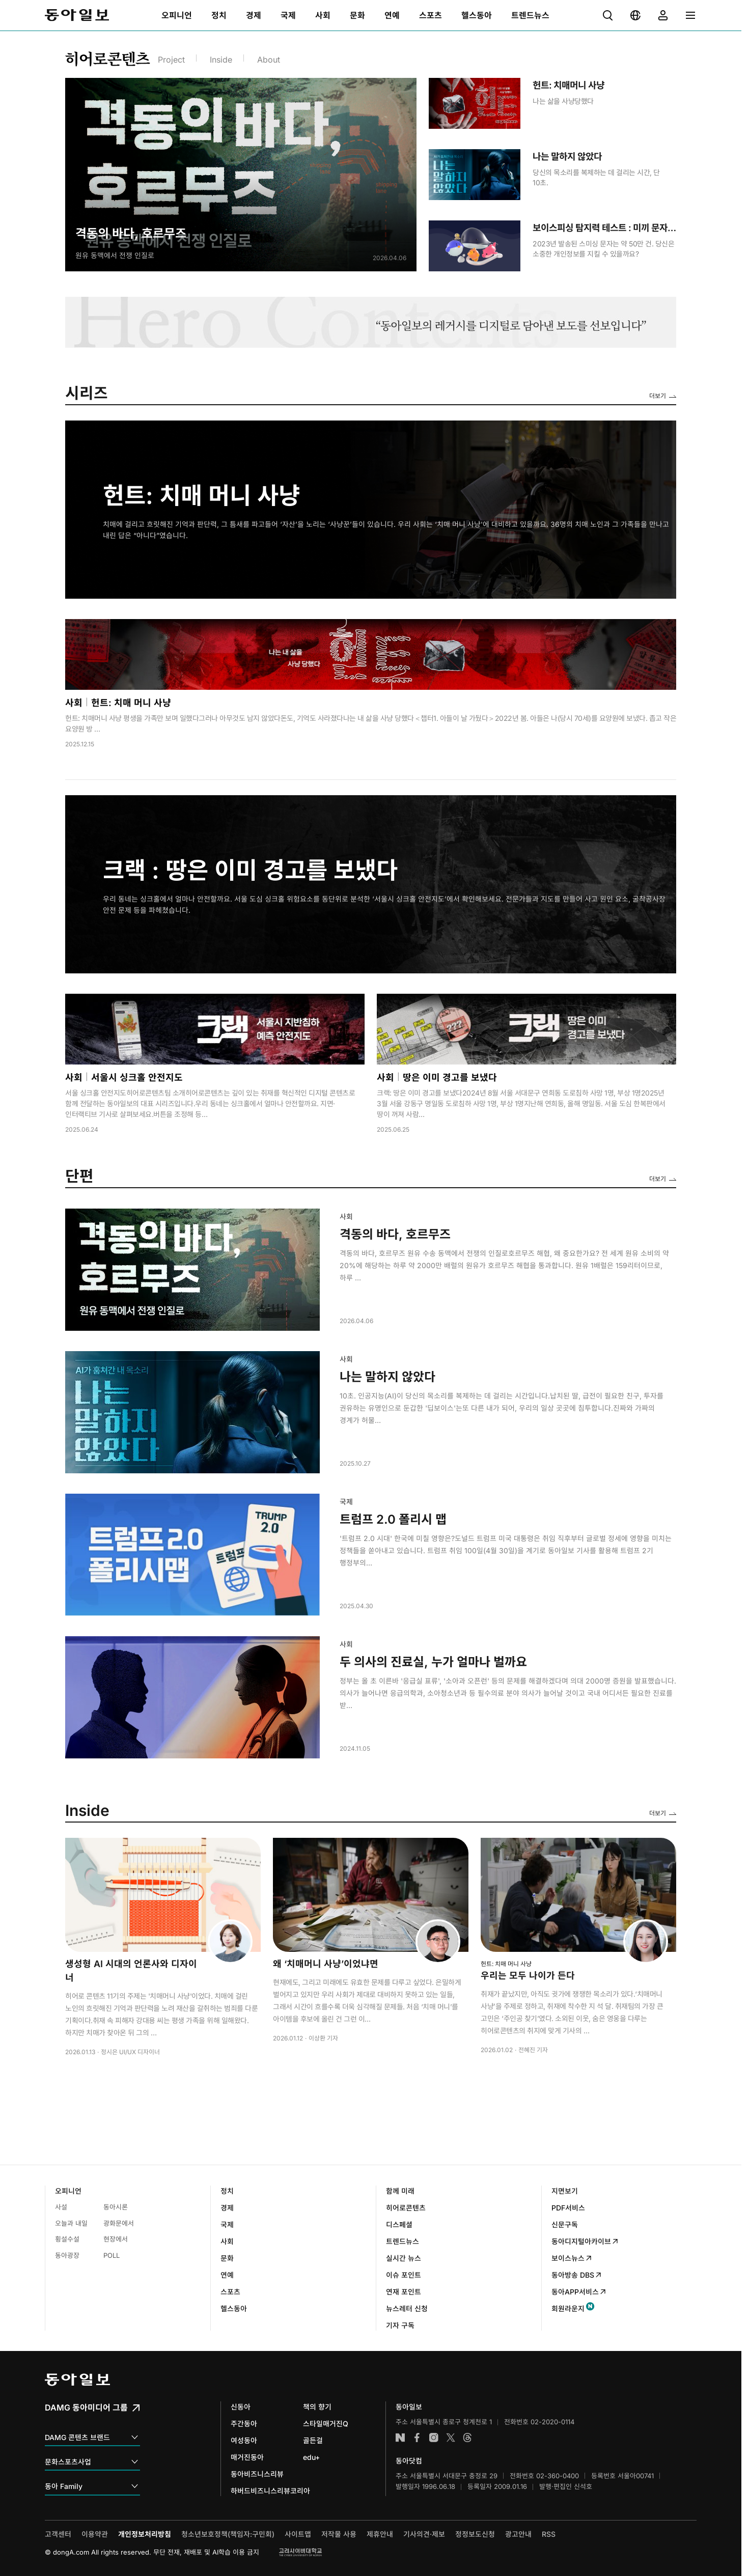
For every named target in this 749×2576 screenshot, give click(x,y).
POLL (111, 2255)
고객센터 (58, 2534)
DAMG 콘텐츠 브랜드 (92, 2438)
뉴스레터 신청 (407, 2308)
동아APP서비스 (579, 2291)
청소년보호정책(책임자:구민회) (227, 2534)
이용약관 (94, 2534)
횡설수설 (67, 2239)
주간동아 (244, 2423)
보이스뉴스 (572, 2258)
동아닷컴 (409, 2460)
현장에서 (115, 2239)
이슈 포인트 (403, 2275)
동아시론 (115, 2207)
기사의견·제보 (424, 2534)
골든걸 (313, 2440)
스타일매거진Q (325, 2423)
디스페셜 (399, 2224)
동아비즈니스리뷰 (257, 2474)
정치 (227, 2191)
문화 (227, 2258)
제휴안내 (380, 2534)
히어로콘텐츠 (406, 2207)
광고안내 (518, 2534)
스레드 (467, 2437)
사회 (227, 2241)
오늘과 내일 (71, 2223)
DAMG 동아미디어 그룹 (93, 2407)
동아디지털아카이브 (585, 2241)
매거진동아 (247, 2457)
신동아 (241, 2406)
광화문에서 (118, 2223)
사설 (61, 2207)
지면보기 (564, 2191)
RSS (549, 2534)
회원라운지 (568, 2308)
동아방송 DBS (576, 2275)
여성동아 (244, 2440)
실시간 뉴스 (403, 2258)
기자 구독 (400, 2325)
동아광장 (67, 2255)
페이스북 (417, 2437)
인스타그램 (433, 2437)
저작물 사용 (338, 2534)
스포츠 (230, 2291)
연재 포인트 (403, 2291)
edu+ (311, 2457)
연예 (227, 2275)
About (268, 59)
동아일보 (77, 15)
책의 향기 (317, 2406)
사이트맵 (298, 2534)
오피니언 (68, 2191)
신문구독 (564, 2224)
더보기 (657, 396)
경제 (227, 2207)
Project (171, 59)
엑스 (450, 2437)
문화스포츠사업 (92, 2462)
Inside (221, 59)
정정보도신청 (475, 2534)
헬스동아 (233, 2308)
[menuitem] (176, 15)
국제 (227, 2224)
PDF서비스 (568, 2207)
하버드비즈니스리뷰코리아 (270, 2490)
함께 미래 (400, 2191)
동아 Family (92, 2486)
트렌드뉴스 (402, 2241)
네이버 (400, 2437)
